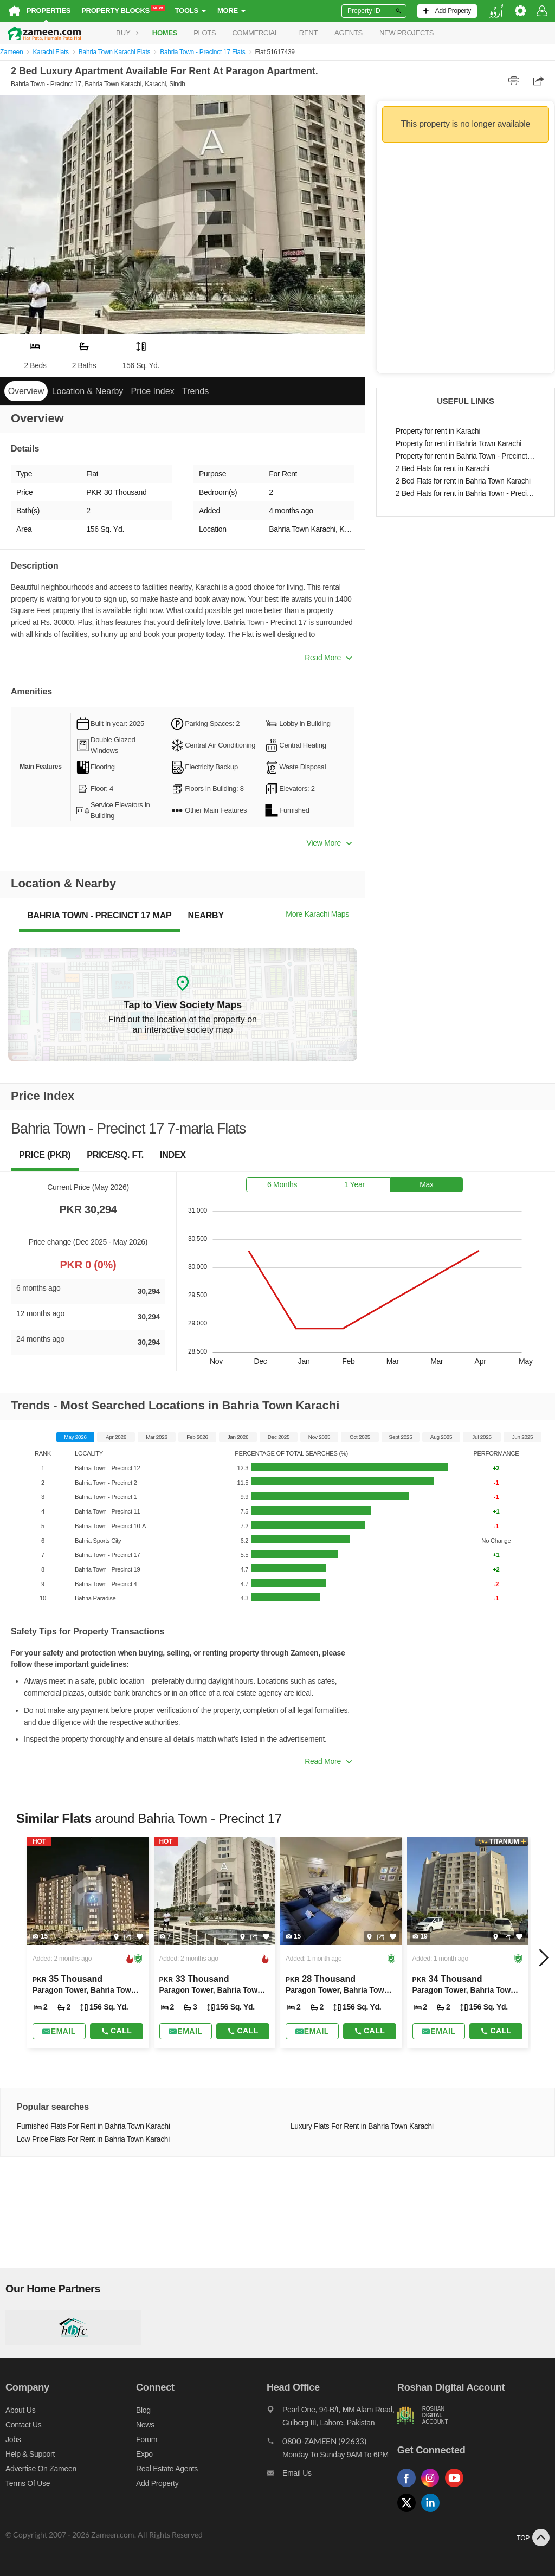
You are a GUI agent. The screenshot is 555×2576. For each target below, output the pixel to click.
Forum (146, 2439)
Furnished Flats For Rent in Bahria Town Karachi (93, 2126)
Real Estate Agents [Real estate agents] (167, 2468)
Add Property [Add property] (157, 2483)
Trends (195, 391)
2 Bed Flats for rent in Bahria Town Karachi (463, 481)
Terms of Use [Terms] (27, 2483)
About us (20, 2410)
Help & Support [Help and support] (30, 2454)
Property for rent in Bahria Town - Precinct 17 (465, 456)
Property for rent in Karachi (438, 431)
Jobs (13, 2439)
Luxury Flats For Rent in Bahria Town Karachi (362, 2126)
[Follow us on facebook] (409, 2487)
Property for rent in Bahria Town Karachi (458, 444)
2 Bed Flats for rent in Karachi (442, 469)
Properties (48, 11)
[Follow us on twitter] (409, 2512)
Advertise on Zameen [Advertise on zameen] (40, 2468)
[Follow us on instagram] (433, 2487)
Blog (143, 2410)
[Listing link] (88, 1942)
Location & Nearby (88, 391)
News (145, 2424)
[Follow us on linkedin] (433, 2512)
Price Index (153, 391)
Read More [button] (328, 657)
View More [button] (329, 843)
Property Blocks (123, 10)
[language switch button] (496, 11)
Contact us (23, 2424)
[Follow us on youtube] (457, 2487)
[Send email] (59, 2031)
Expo (144, 2454)
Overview (26, 391)
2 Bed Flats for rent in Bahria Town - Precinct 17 (465, 494)
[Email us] (332, 2475)
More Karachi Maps (317, 914)
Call (116, 2030)
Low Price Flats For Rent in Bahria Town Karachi (93, 2139)
